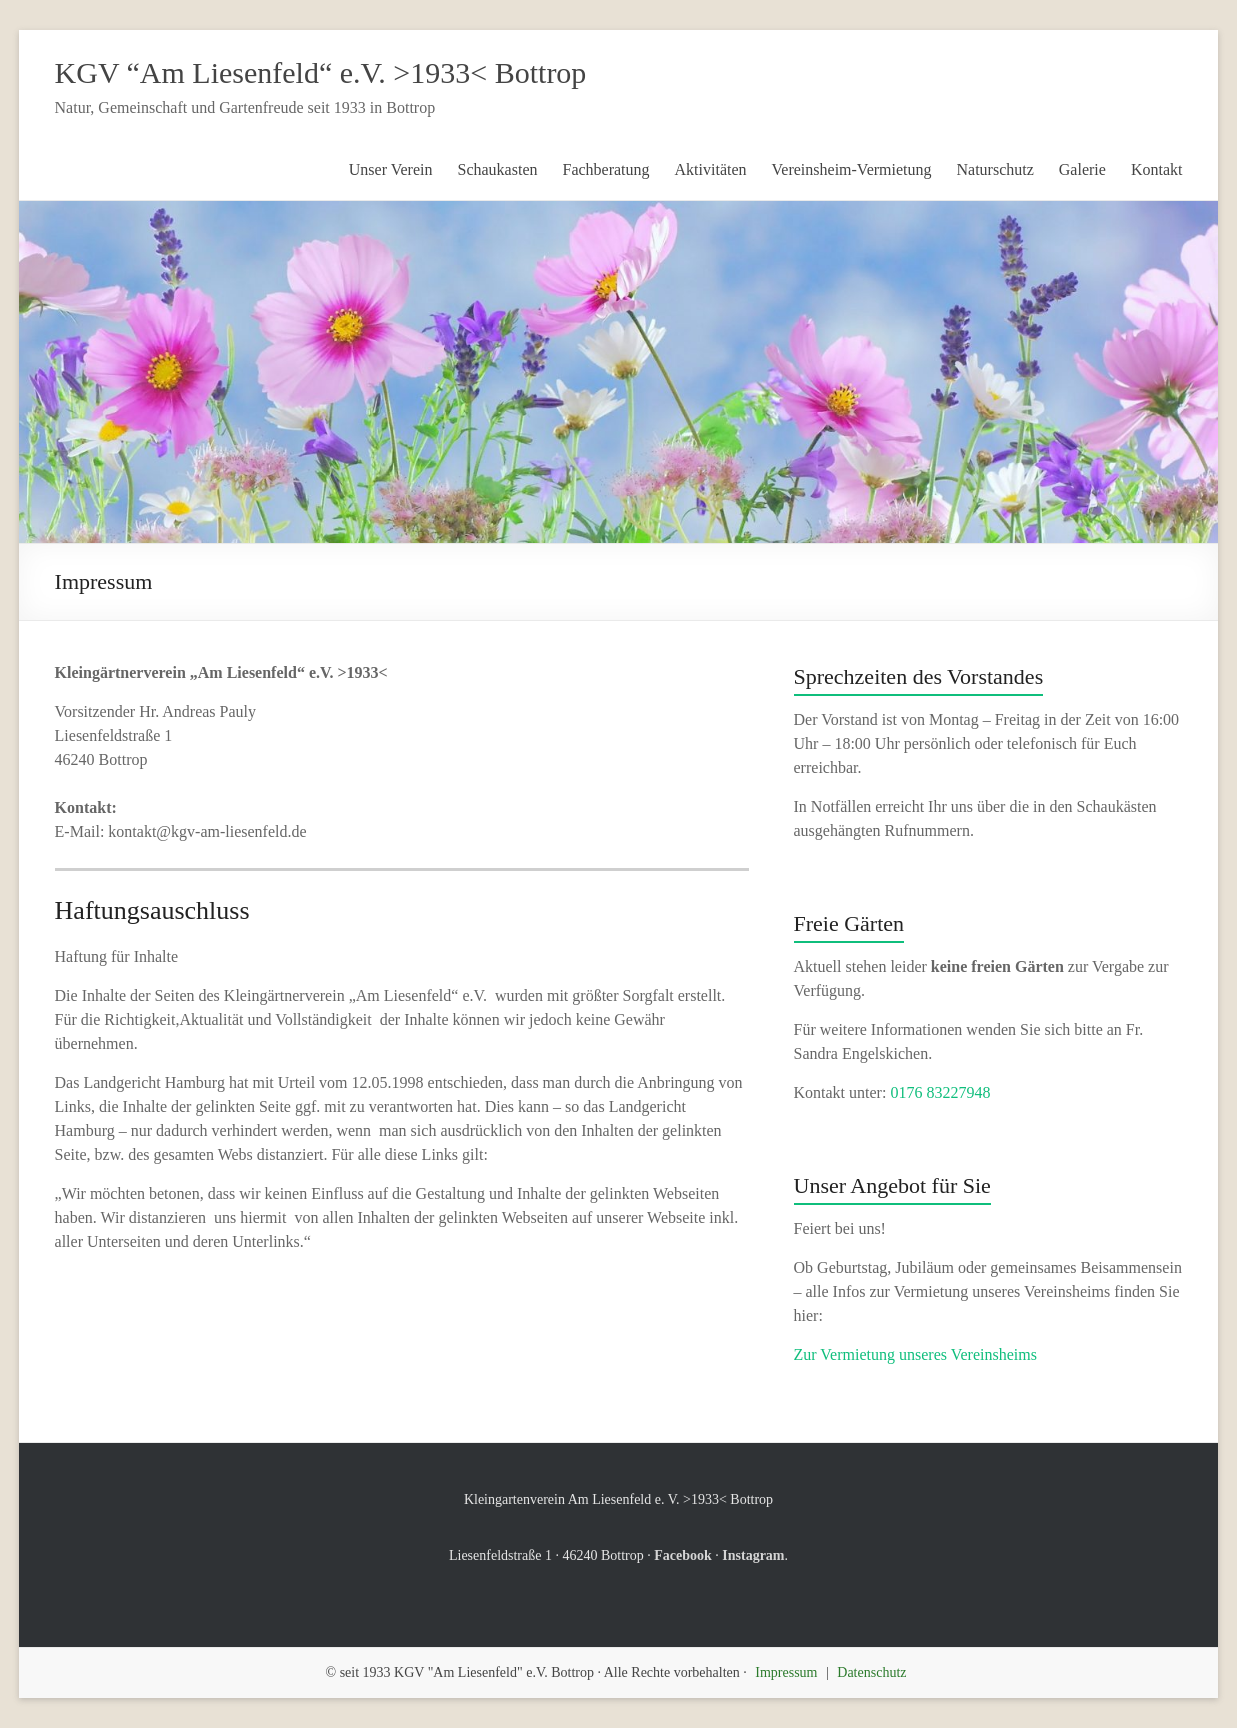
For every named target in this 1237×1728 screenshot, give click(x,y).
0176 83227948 (940, 1092)
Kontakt (1157, 169)
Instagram (753, 1555)
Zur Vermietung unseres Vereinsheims (915, 1354)
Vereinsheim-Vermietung (852, 169)
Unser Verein (391, 169)
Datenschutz (871, 1672)
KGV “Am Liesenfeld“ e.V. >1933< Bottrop (321, 72)
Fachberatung (605, 169)
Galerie (1082, 169)
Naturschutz (995, 169)
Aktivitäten (711, 169)
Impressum (786, 1672)
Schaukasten (498, 169)
